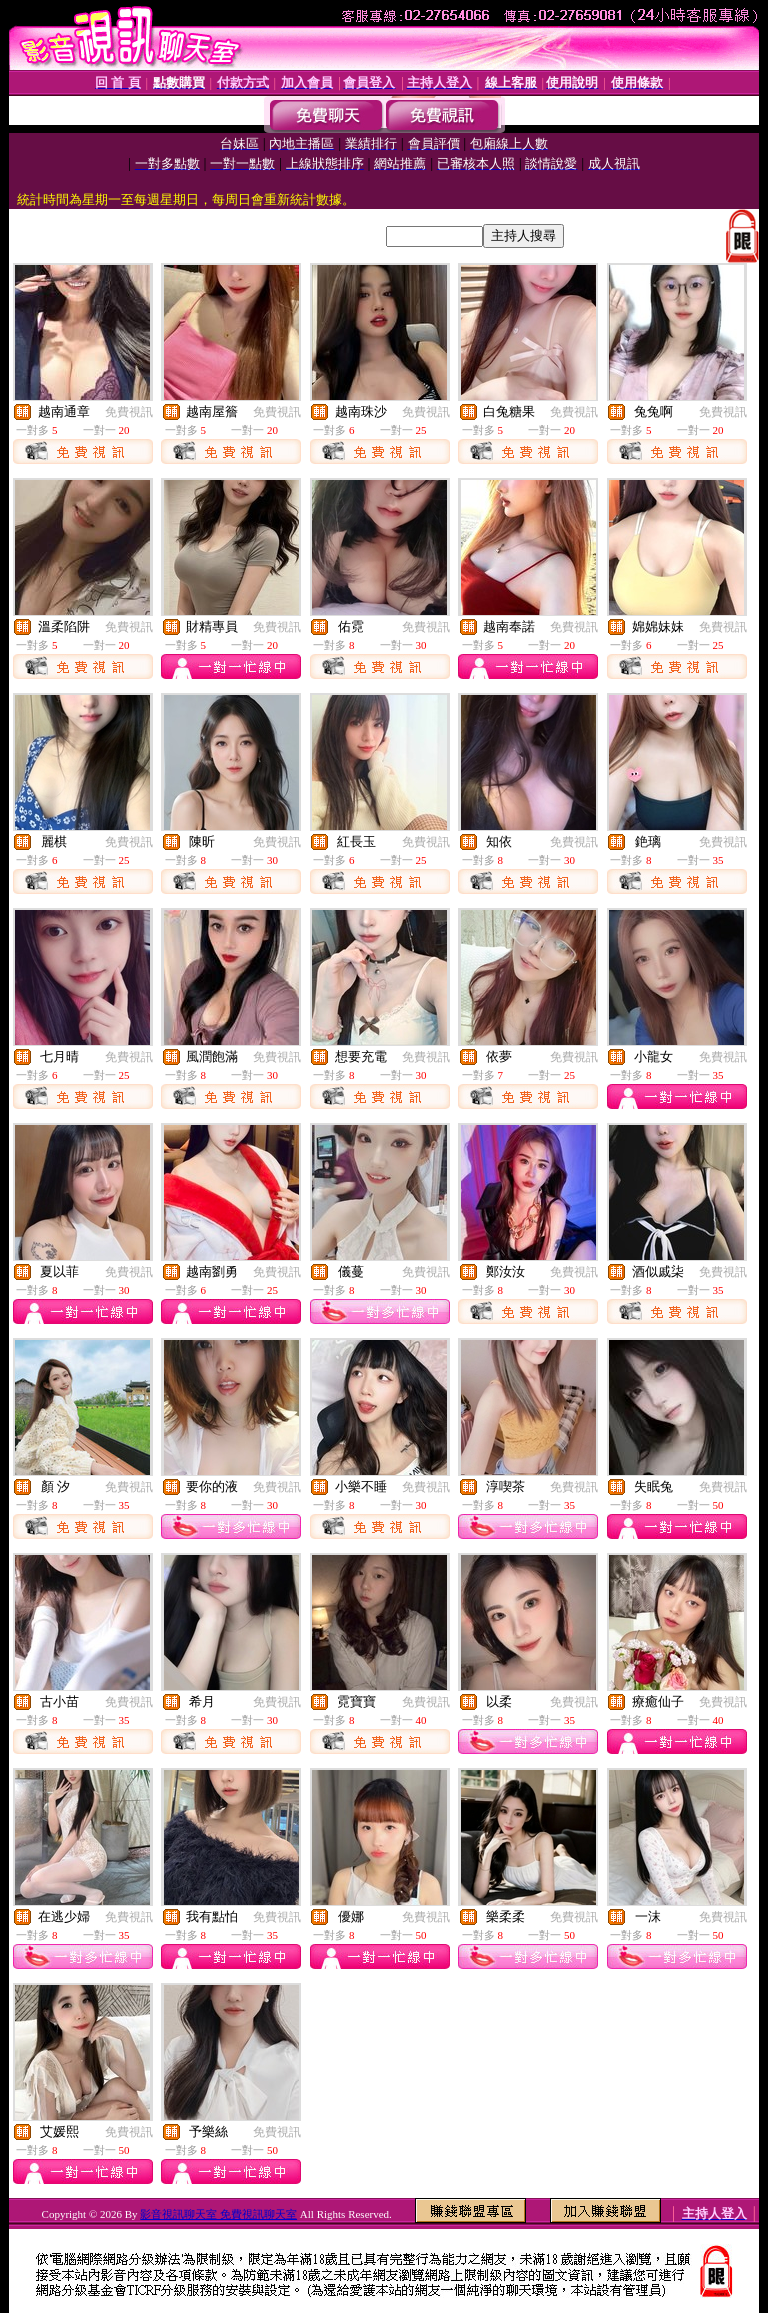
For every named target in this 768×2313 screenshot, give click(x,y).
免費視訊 (129, 412)
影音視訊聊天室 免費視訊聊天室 (218, 2214)
